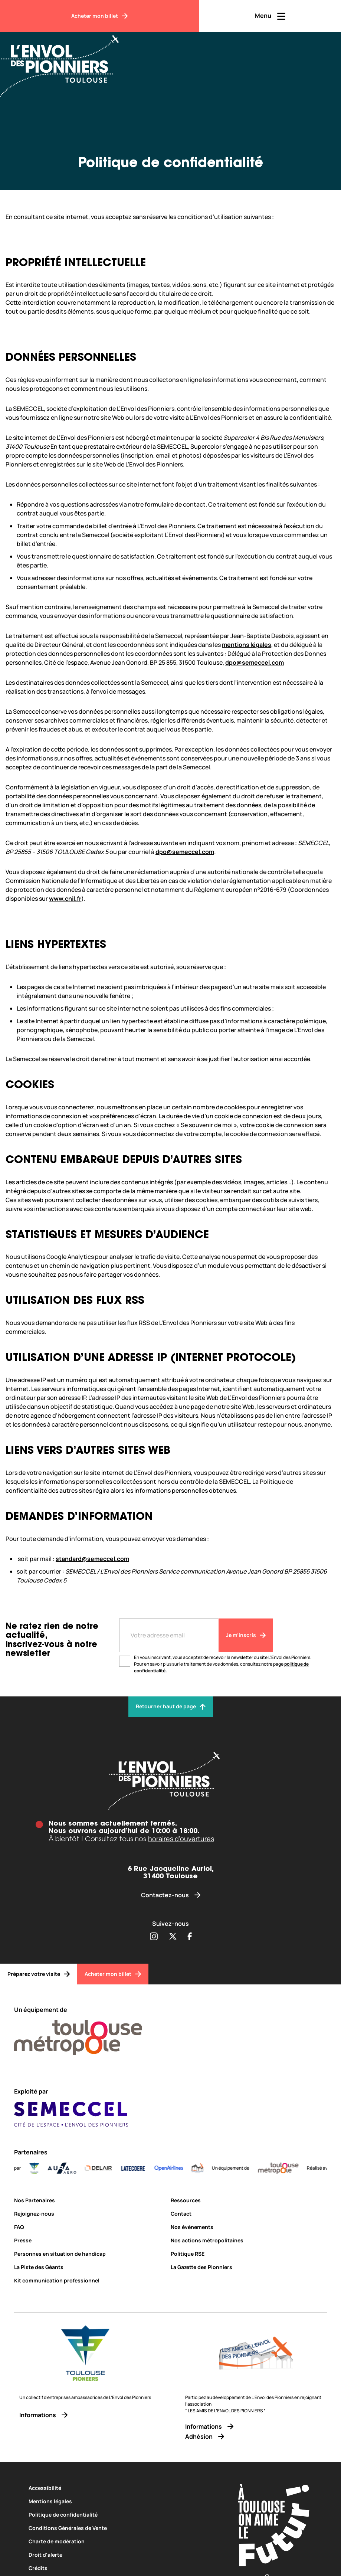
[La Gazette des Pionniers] (249, 2267)
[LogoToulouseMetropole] (288, 2168)
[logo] (207, 2168)
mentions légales (246, 645)
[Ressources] (249, 2200)
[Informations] (85, 2415)
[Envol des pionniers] (170, 1781)
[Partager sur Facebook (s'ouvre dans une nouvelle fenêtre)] (190, 1936)
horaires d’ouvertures (181, 1838)
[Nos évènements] (249, 2227)
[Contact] (249, 2213)
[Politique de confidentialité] (121, 2514)
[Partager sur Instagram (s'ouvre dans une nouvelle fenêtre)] (154, 1936)
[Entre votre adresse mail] (169, 1635)
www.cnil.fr (65, 898)
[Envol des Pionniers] (65, 62)
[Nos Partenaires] (89, 2200)
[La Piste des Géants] (89, 2267)
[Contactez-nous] (170, 1895)
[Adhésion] (256, 2436)
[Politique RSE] (249, 2254)
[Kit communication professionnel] (89, 2280)
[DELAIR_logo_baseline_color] (108, 2168)
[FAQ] (89, 2227)
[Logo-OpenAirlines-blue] (178, 2168)
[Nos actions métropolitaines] (249, 2240)
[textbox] (176, 1012)
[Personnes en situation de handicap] (89, 2254)
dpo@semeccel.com (254, 662)
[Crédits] (121, 2568)
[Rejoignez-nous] (89, 2213)
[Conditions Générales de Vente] (121, 2528)
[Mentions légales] (121, 2501)
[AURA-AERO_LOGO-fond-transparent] (72, 2168)
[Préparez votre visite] (38, 1974)
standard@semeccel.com (92, 1559)
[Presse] (89, 2240)
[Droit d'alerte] (121, 2555)
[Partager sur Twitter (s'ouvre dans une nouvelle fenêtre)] (173, 1936)
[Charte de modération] (121, 2541)
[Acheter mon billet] (99, 16)
